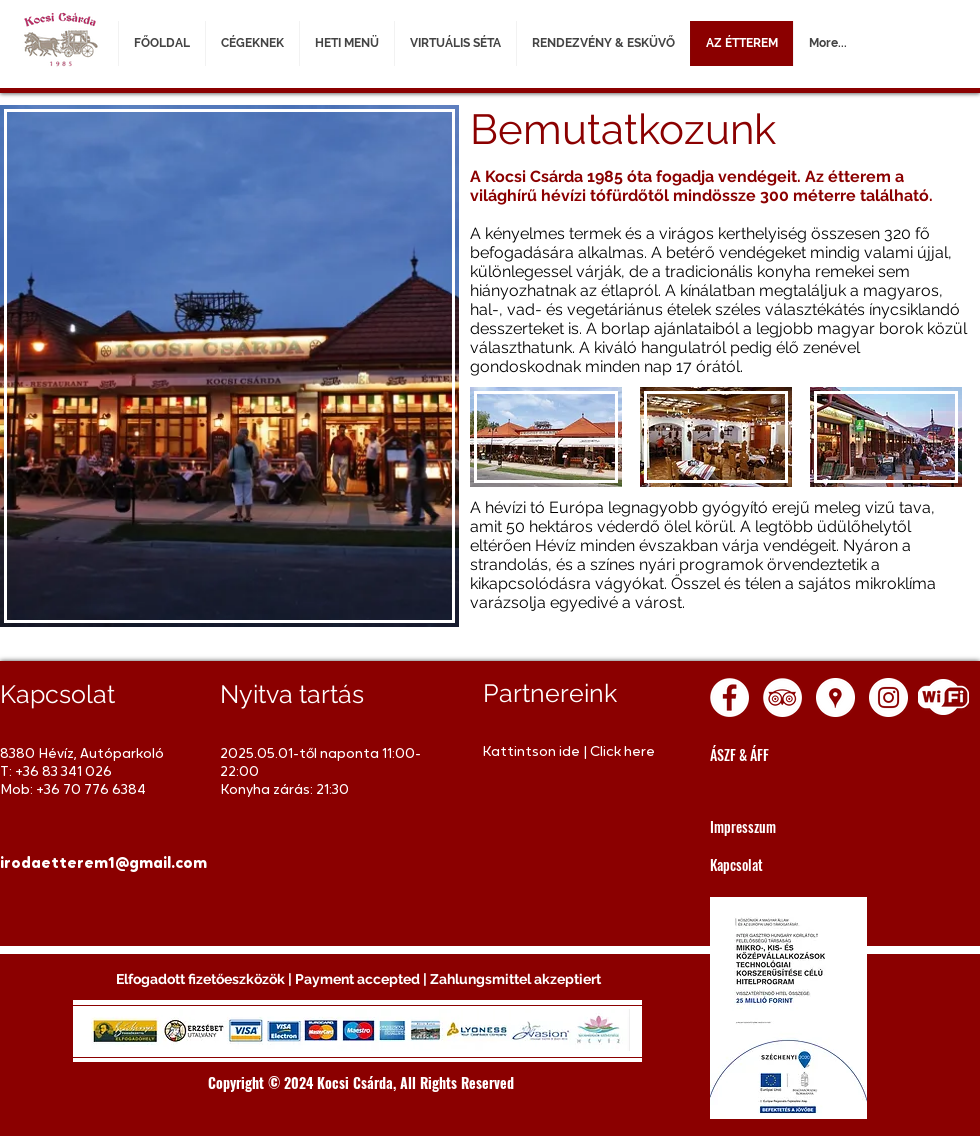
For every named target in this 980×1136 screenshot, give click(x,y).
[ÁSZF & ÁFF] (800, 754)
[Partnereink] (573, 693)
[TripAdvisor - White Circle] (782, 697)
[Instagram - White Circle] (888, 697)
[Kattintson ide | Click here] (572, 752)
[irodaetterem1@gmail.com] (103, 864)
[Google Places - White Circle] (835, 697)
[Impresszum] (800, 826)
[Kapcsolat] (800, 864)
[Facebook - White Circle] (729, 697)
